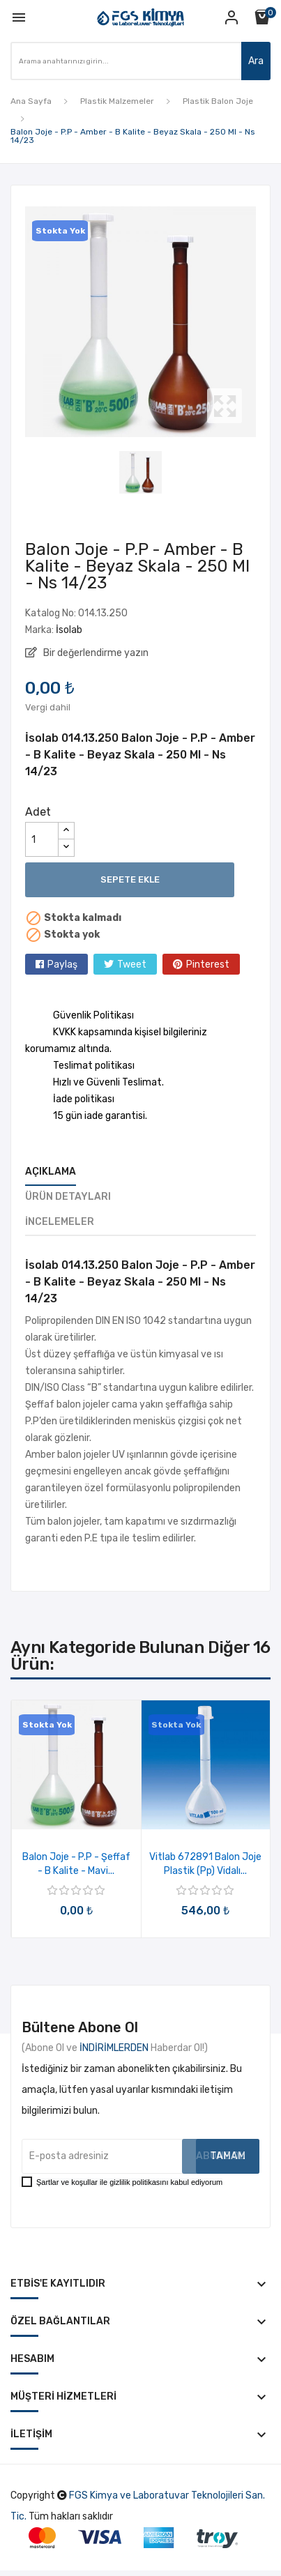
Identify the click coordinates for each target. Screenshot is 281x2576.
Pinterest (207, 964)
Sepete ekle (130, 879)
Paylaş (62, 964)
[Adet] (42, 839)
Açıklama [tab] (50, 1172)
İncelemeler (59, 1222)
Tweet (131, 964)
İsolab (69, 630)
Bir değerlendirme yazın (95, 653)
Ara (256, 61)
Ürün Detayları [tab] (68, 1197)
